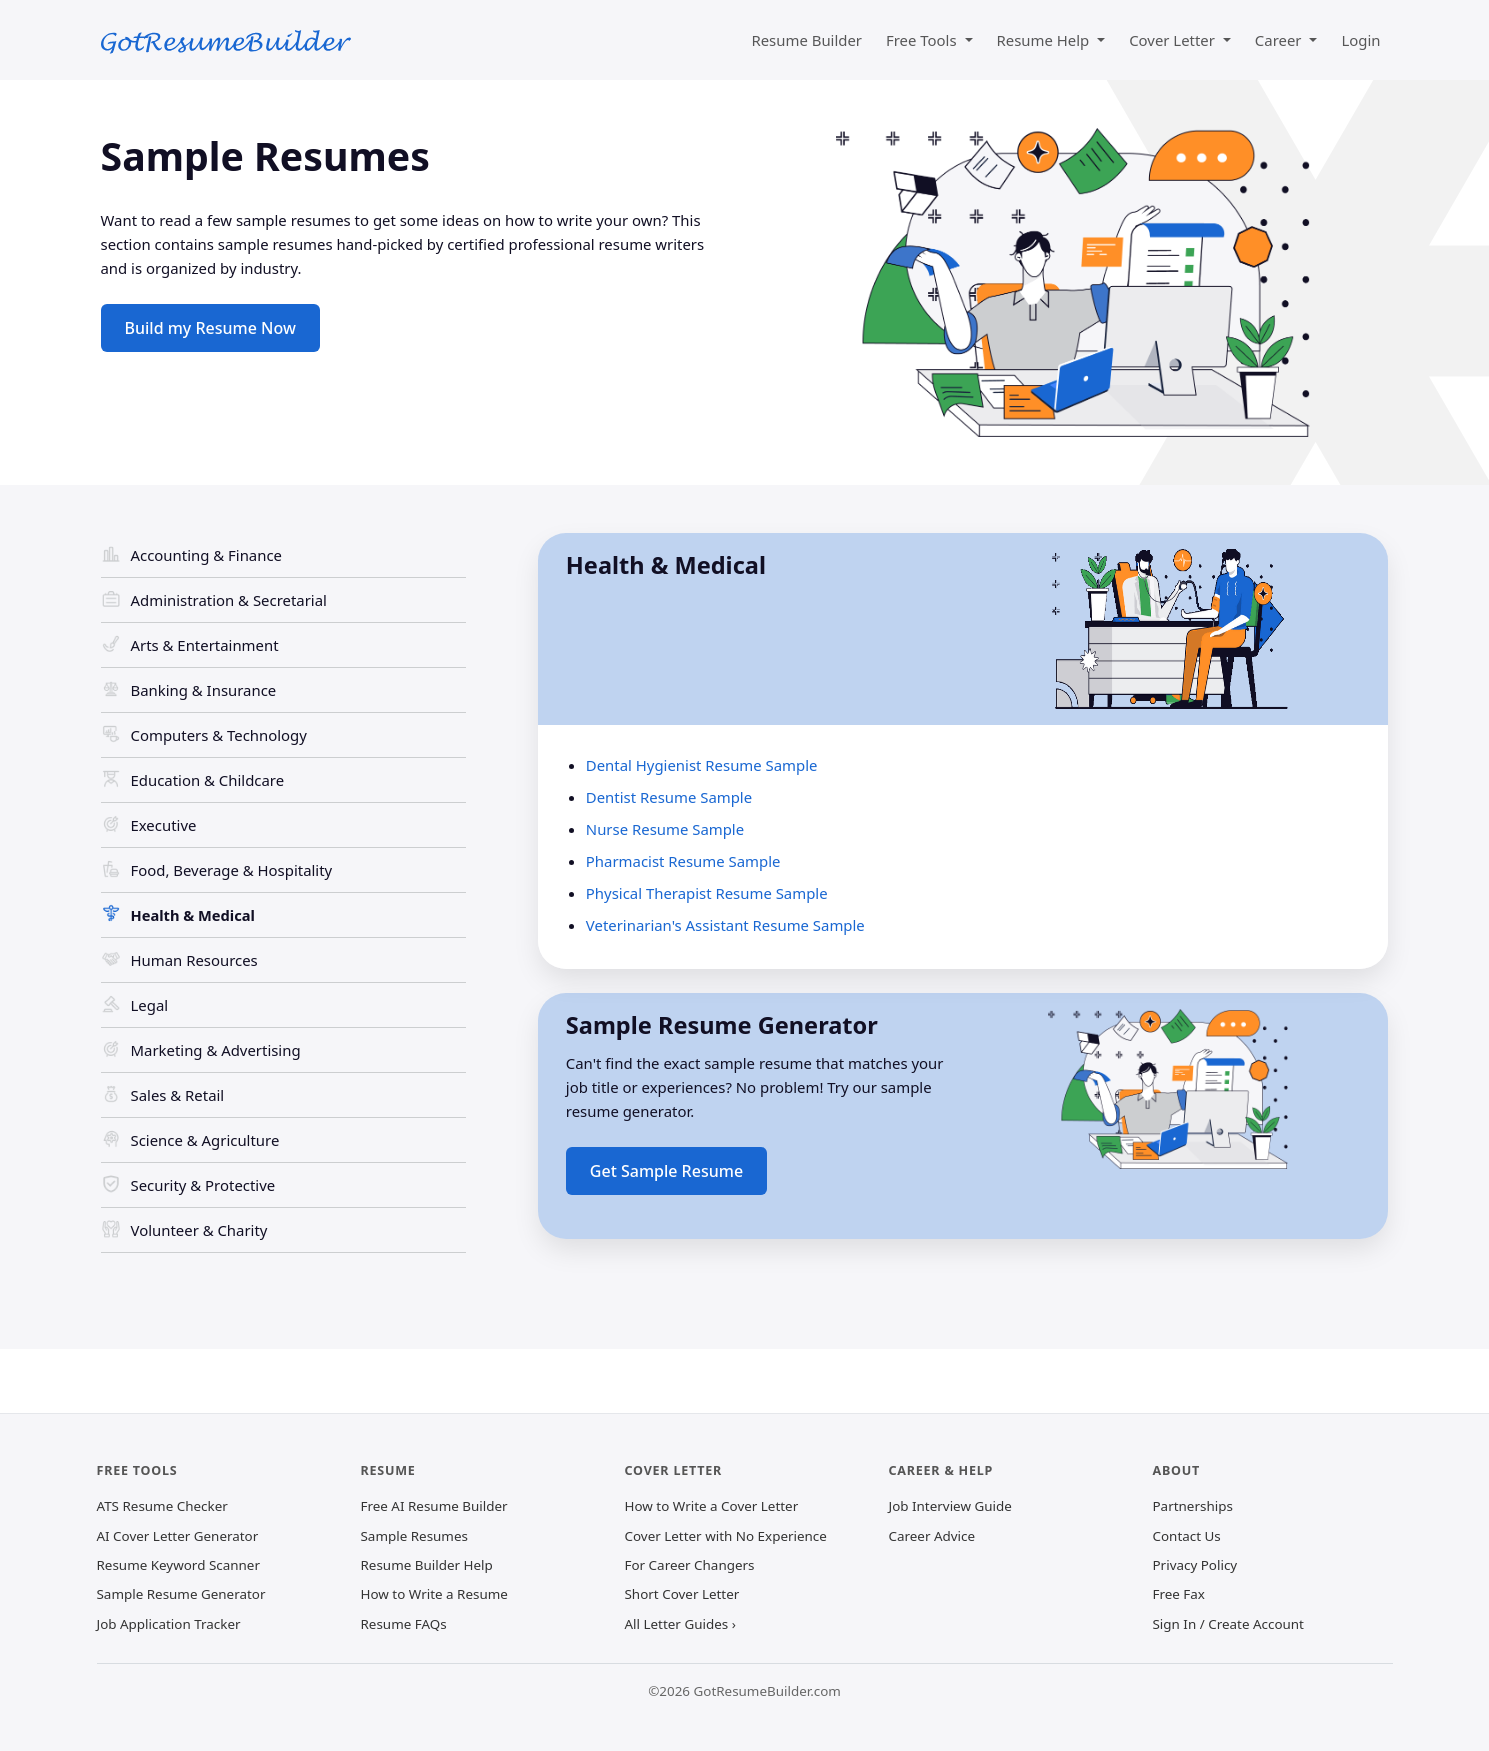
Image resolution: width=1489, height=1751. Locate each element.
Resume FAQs (404, 1624)
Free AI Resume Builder (434, 1506)
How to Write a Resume (434, 1594)
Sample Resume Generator (181, 1594)
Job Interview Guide (950, 1506)
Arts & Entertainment (205, 645)
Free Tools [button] (923, 40)
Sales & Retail (178, 1095)
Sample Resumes (414, 1536)
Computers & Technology (219, 735)
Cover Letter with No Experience (726, 1536)
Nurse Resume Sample (665, 829)
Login (1360, 40)
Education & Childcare (208, 780)
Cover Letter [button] (1174, 40)
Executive (164, 825)
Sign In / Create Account (1228, 1624)
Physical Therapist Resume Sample (707, 893)
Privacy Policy (1195, 1565)
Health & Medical (193, 915)
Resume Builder (806, 40)
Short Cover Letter (682, 1594)
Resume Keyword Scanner (178, 1565)
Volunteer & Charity (199, 1230)
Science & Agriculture (205, 1140)
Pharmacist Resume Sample (683, 861)
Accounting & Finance (206, 555)
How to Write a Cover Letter (712, 1506)
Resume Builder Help (427, 1565)
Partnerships (1193, 1506)
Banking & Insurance (204, 690)
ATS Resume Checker (162, 1506)
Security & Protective (203, 1185)
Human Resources (194, 960)
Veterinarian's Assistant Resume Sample (725, 925)
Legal (150, 1005)
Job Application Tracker (169, 1624)
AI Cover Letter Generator (178, 1536)
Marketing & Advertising (216, 1050)
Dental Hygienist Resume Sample (702, 765)
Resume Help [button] (1045, 40)
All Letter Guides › (680, 1624)
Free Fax (1179, 1594)
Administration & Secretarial (229, 600)
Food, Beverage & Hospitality (232, 870)
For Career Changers (690, 1565)
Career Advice (932, 1536)
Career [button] (1280, 40)
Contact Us (1187, 1536)
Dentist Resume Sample (669, 797)
